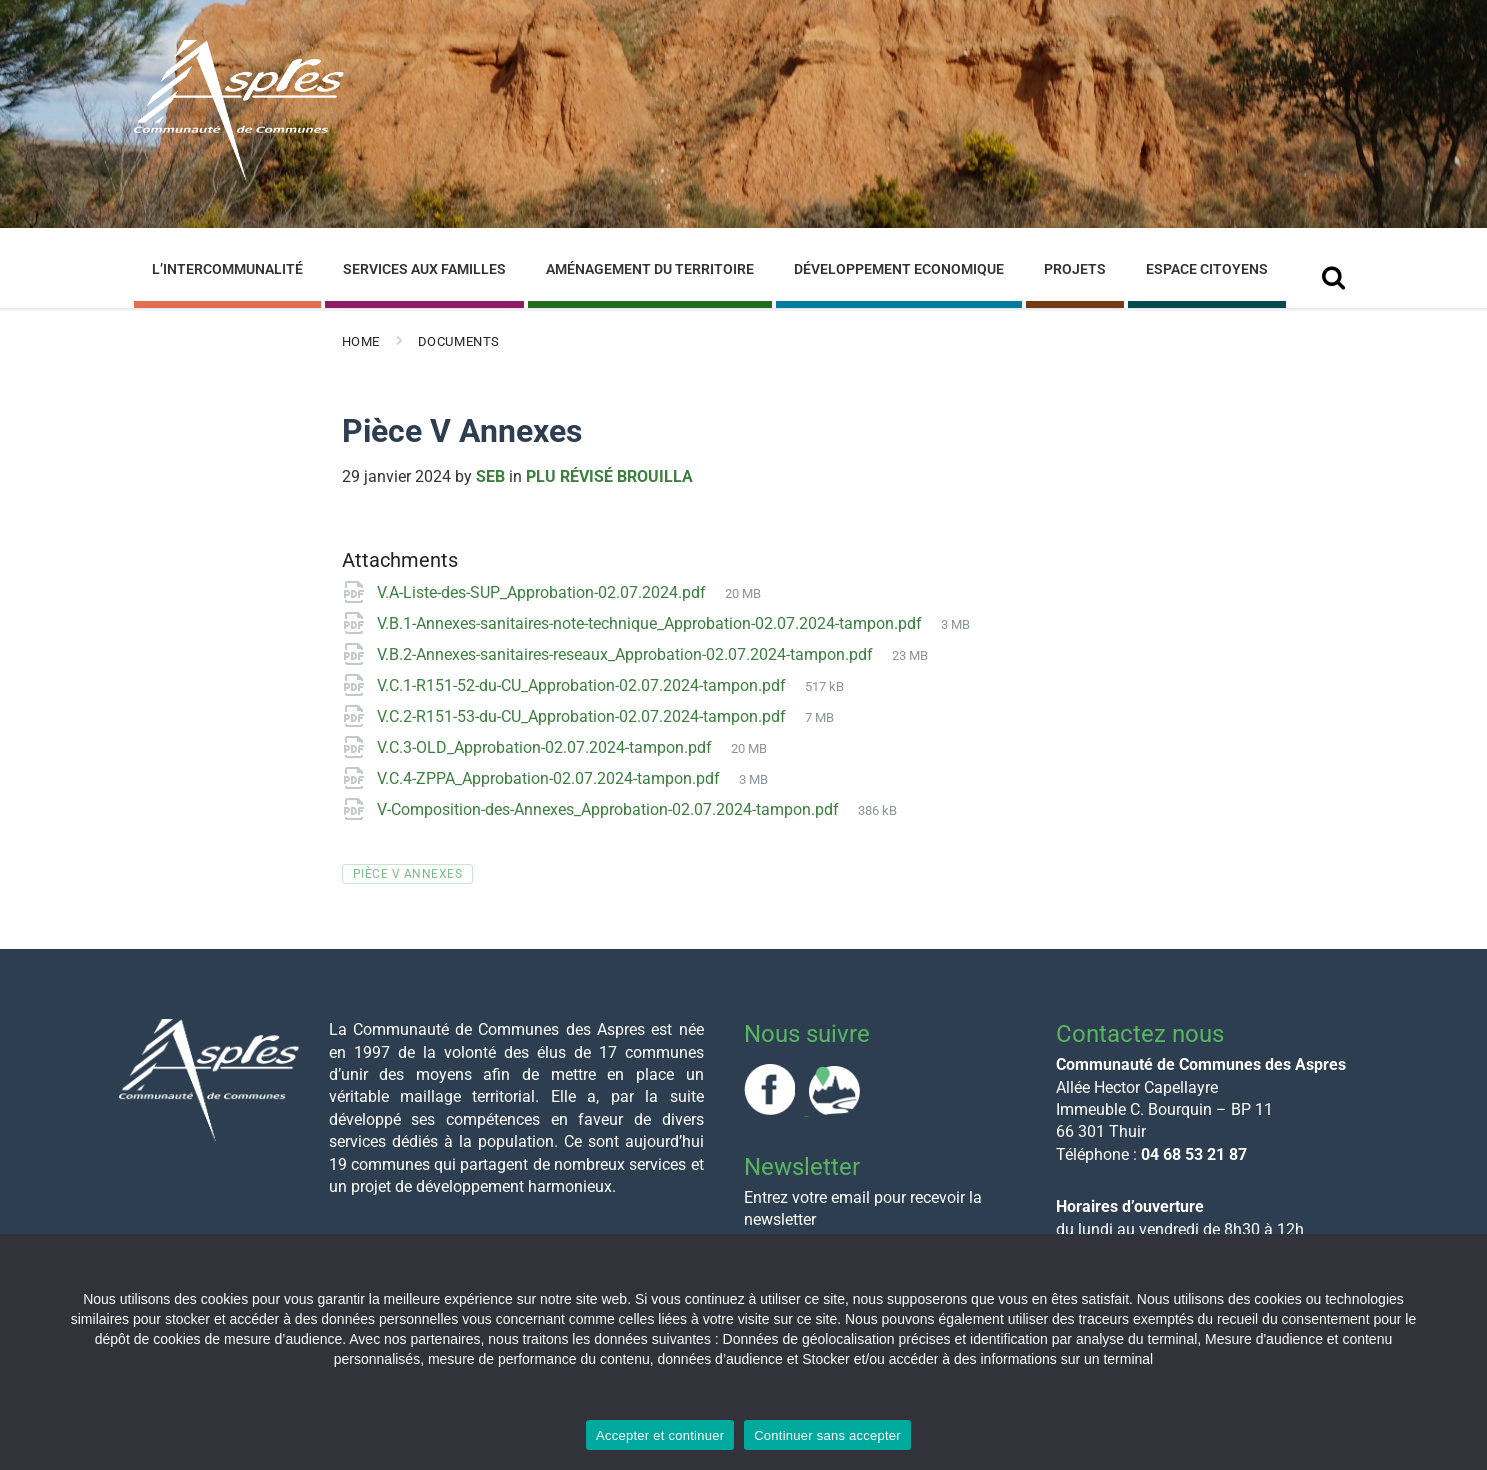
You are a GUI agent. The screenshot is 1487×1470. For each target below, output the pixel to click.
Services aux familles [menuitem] (424, 269)
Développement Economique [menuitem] (899, 269)
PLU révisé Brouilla (609, 476)
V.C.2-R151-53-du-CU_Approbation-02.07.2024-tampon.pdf (583, 716)
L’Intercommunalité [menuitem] (227, 269)
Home (361, 341)
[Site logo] (239, 178)
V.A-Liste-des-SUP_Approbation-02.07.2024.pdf (543, 592)
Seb (490, 476)
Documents (459, 341)
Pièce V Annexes (407, 874)
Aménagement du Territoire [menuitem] (650, 269)
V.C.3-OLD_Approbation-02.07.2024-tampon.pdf (546, 747)
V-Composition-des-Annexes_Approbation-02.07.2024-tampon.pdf (610, 809)
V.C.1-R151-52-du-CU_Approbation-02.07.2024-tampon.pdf (583, 685)
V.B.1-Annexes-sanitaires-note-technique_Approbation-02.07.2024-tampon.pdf (651, 623)
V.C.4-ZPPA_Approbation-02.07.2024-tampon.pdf (550, 778)
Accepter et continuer (660, 1435)
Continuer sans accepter (827, 1435)
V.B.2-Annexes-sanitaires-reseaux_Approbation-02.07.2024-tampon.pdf (627, 654)
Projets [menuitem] (1075, 269)
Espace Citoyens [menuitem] (1207, 269)
